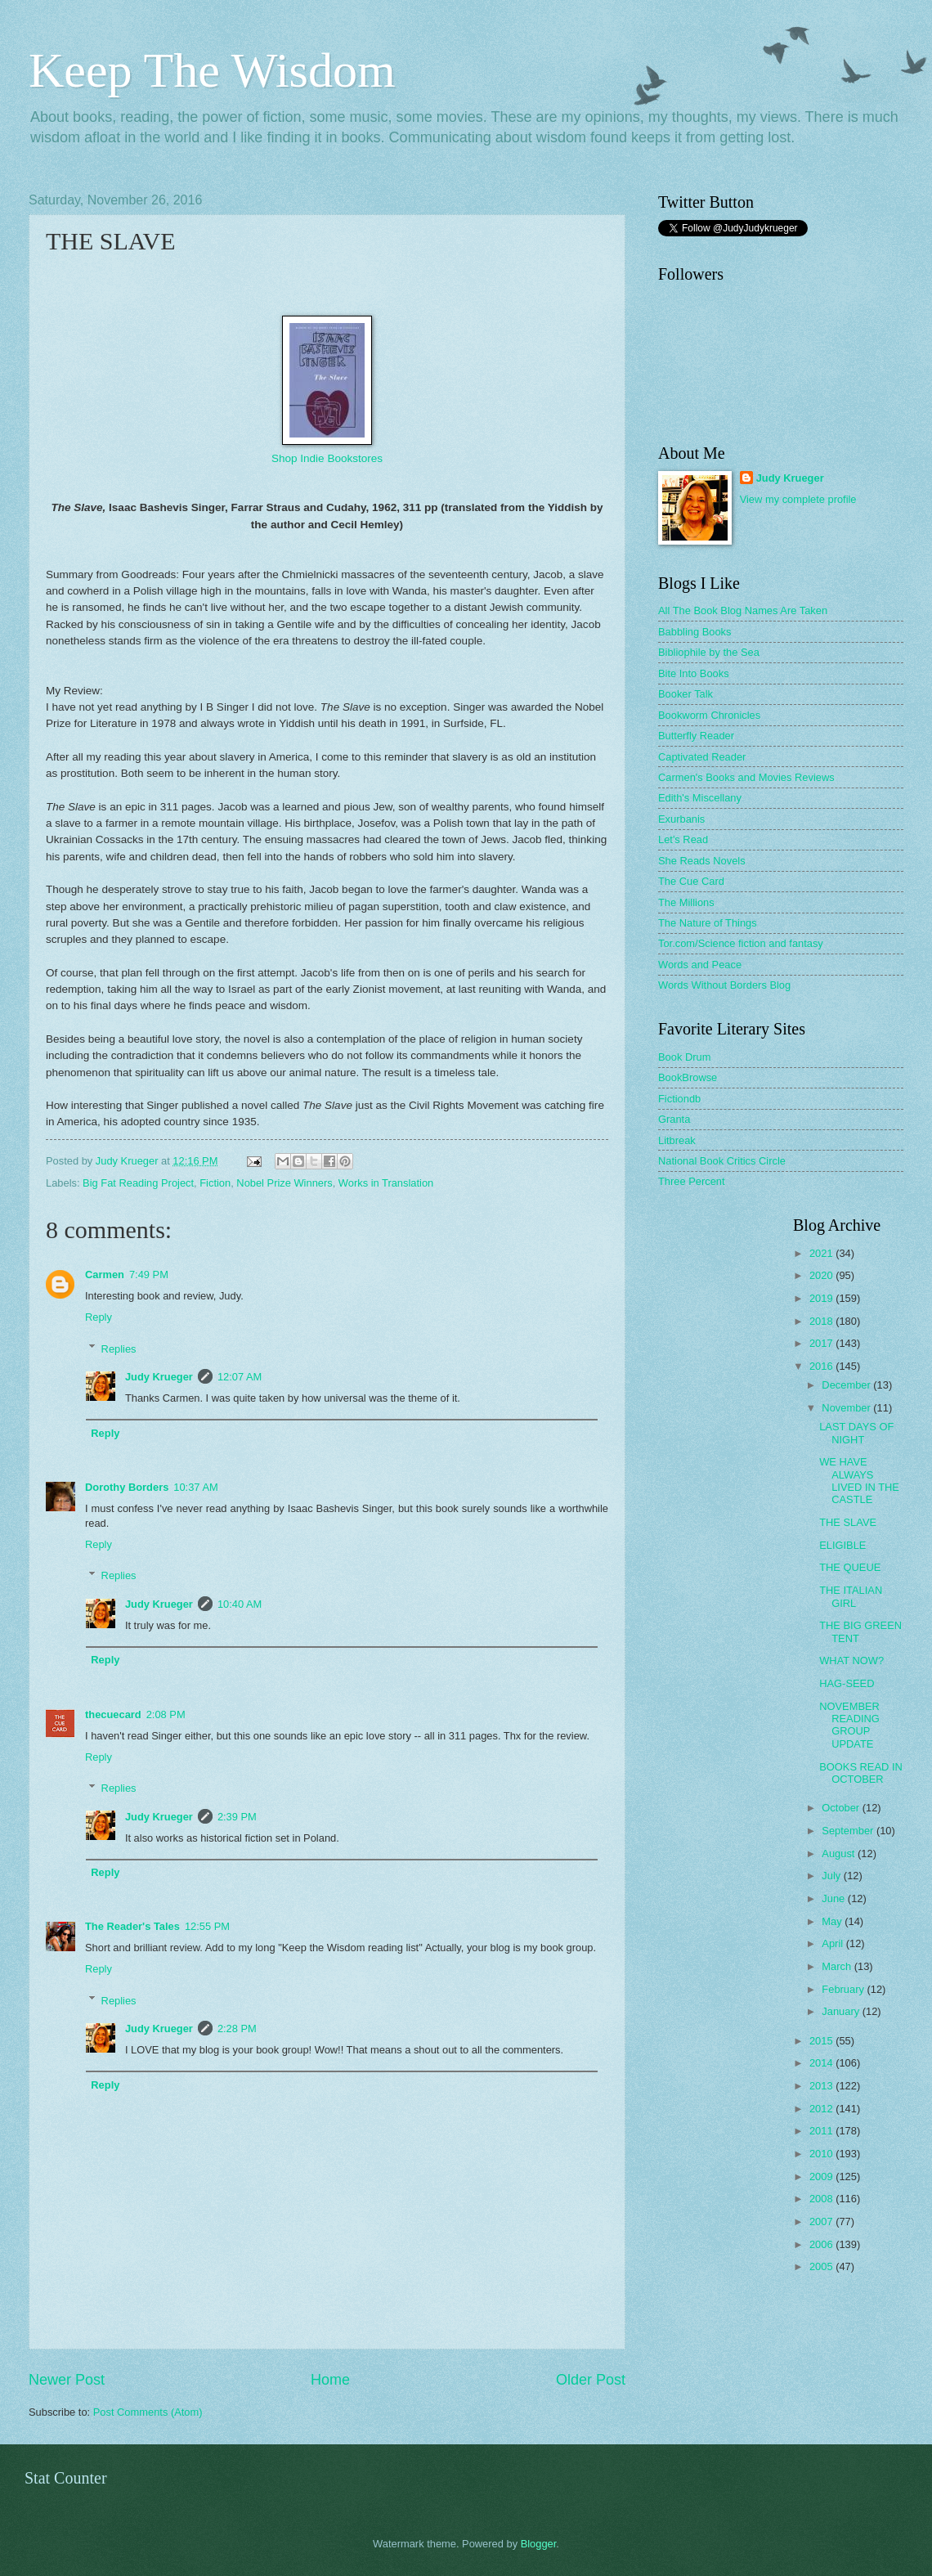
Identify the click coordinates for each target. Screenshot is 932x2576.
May (833, 1921)
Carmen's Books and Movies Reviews (746, 777)
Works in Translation (385, 1183)
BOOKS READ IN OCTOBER (861, 1773)
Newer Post (67, 2380)
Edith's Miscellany (700, 798)
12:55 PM (207, 1926)
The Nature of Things (707, 923)
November (847, 1408)
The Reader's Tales (132, 1926)
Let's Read (683, 839)
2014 (822, 2063)
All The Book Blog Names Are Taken (742, 610)
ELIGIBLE (842, 1545)
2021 (822, 1253)
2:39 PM (237, 1817)
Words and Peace (700, 964)
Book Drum (684, 1057)
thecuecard (113, 1714)
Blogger (539, 2544)
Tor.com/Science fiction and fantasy (740, 943)
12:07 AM (239, 1377)
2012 (822, 2109)
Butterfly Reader (696, 735)
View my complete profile (798, 499)
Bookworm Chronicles (709, 715)
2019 (822, 1298)
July (832, 1875)
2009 (822, 2176)
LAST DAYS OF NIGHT (856, 1432)
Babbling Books (694, 632)
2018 (822, 1321)
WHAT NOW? (851, 1660)
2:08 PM (166, 1714)
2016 (822, 1366)
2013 (822, 2086)
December (847, 1385)
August (840, 1853)
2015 (822, 2041)
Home (330, 2380)
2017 (822, 1343)
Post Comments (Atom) (148, 2412)
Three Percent (691, 1181)
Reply (98, 1317)
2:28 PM (237, 2028)
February (844, 1989)
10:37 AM (195, 1487)
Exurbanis (681, 819)
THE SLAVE (847, 1522)
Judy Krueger (159, 1377)
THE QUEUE (849, 1567)
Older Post (590, 2380)
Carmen (104, 1274)
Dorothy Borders (126, 1487)
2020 (822, 1275)
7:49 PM (148, 1274)
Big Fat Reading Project (138, 1183)
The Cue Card (691, 881)
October (842, 1808)
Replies (119, 1348)
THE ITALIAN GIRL (850, 1596)
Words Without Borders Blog (724, 985)
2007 (822, 2221)
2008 (822, 2198)
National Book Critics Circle (722, 1161)
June (835, 1898)
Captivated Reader (702, 757)
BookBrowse (687, 1077)
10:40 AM (239, 1604)
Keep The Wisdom (212, 70)
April (833, 1943)
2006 (822, 2244)
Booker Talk (685, 694)
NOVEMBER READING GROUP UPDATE (849, 1725)
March (838, 1966)
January (842, 2011)
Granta (674, 1119)
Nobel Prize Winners (284, 1183)
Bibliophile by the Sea (708, 652)
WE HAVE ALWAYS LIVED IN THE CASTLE (859, 1481)
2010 (822, 2153)
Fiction (215, 1183)
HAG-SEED (846, 1683)
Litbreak (677, 1140)
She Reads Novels (702, 861)
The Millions (686, 902)
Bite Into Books (693, 673)
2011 (822, 2131)
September (849, 1830)
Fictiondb (679, 1099)
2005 (822, 2266)
